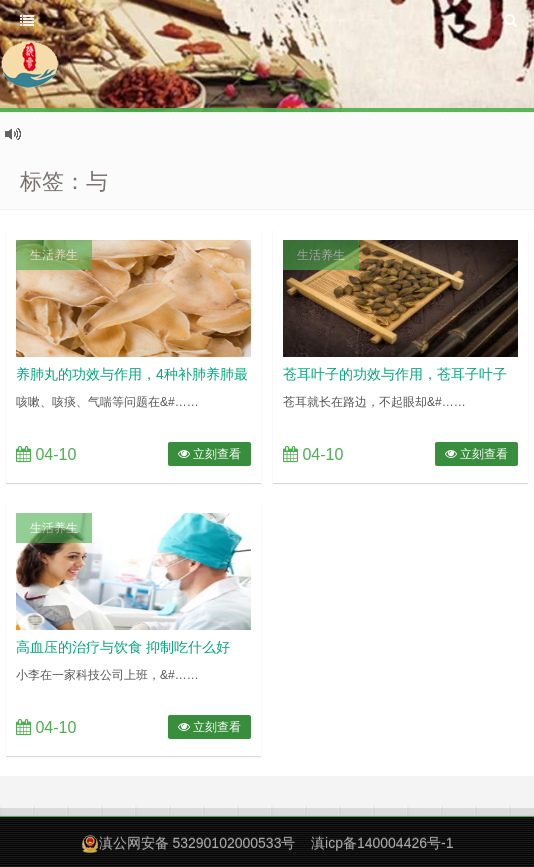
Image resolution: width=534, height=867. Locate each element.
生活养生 (54, 255)
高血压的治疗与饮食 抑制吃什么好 (123, 647)
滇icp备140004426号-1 (382, 843)
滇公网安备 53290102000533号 (197, 843)
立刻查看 (209, 454)
